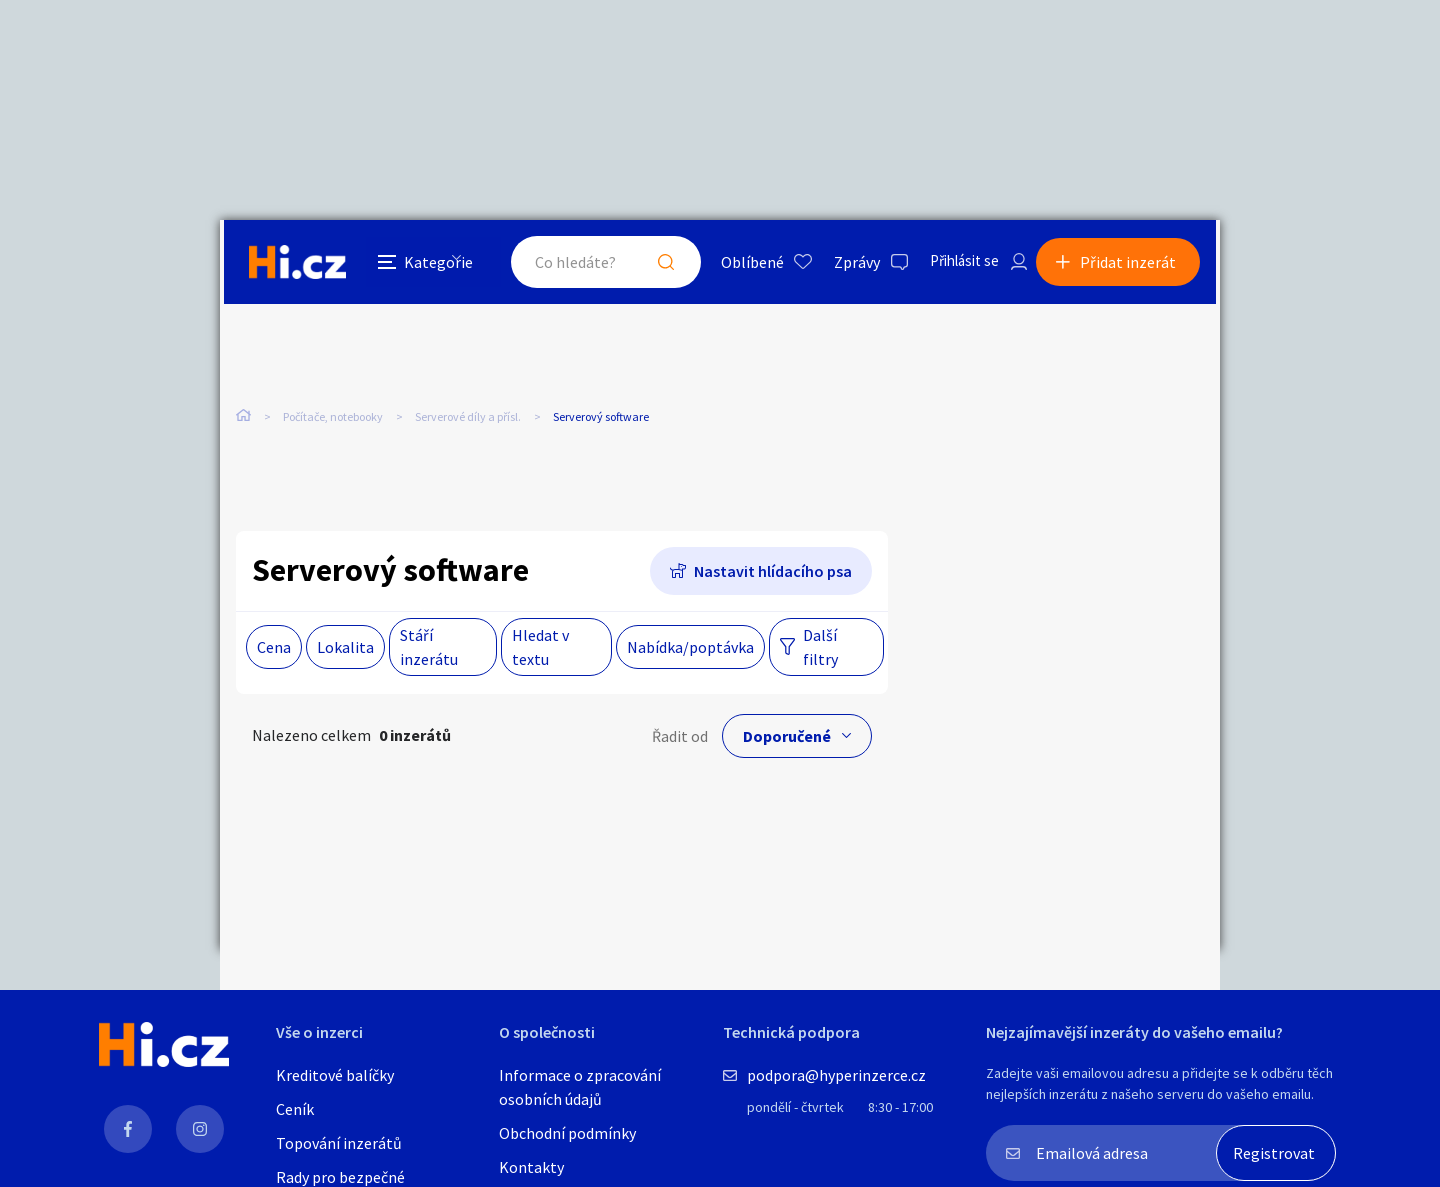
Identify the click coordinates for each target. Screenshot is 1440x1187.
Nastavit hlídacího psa (773, 572)
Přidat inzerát (1132, 264)
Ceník (295, 1109)
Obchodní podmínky (567, 1133)
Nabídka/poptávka (690, 648)
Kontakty (531, 1167)
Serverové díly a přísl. (468, 419)
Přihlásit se (951, 264)
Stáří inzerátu (429, 648)
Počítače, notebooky (333, 419)
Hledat (648, 264)
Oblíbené (734, 264)
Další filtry (820, 648)
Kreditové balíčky (335, 1075)
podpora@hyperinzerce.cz (836, 1075)
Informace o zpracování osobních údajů (580, 1087)
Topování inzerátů (339, 1143)
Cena (274, 648)
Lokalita (345, 648)
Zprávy (839, 264)
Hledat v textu (540, 648)
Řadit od (680, 737)
